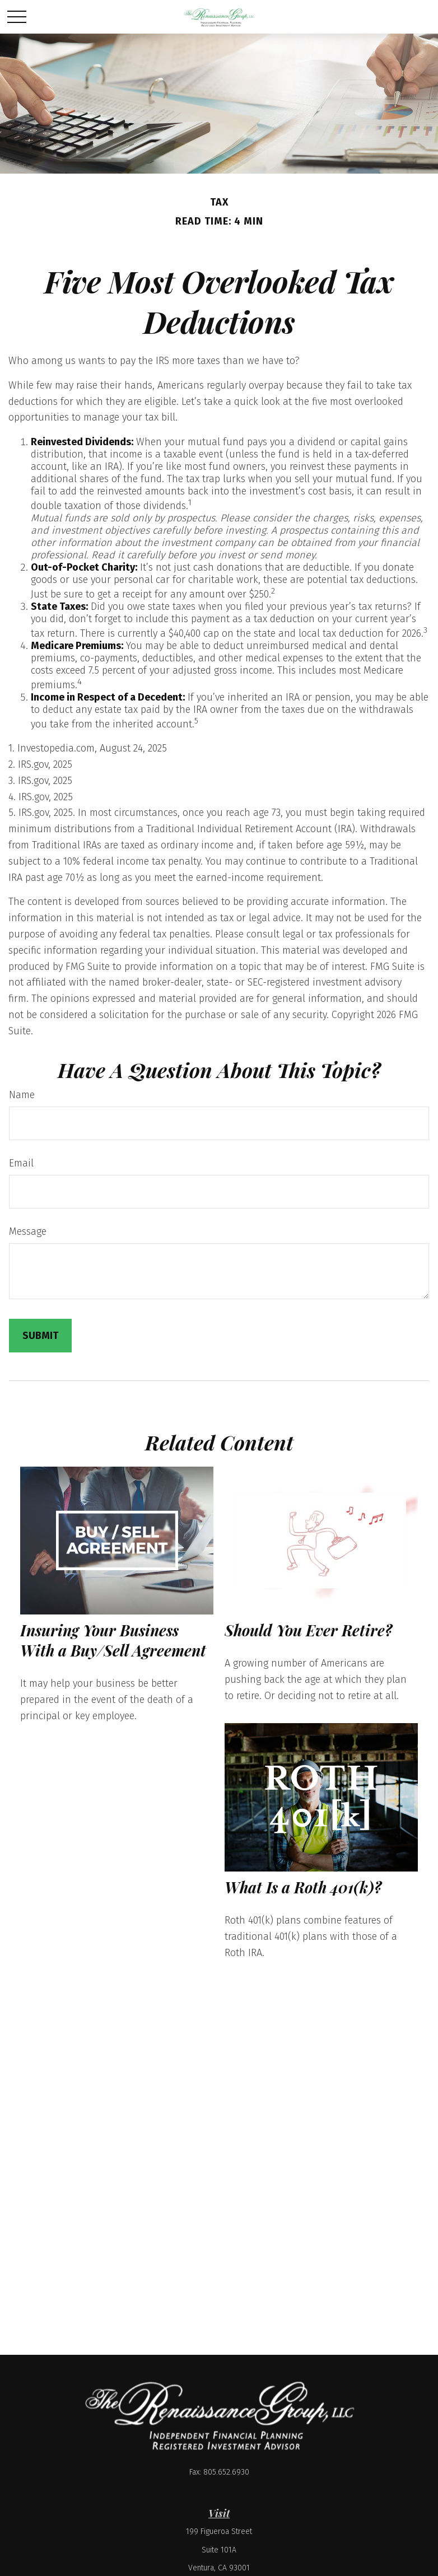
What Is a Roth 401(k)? (303, 1887)
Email (21, 1163)
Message (27, 1231)
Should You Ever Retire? (308, 1630)
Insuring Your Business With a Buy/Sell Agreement (113, 1640)
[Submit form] (40, 1335)
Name (22, 1095)
